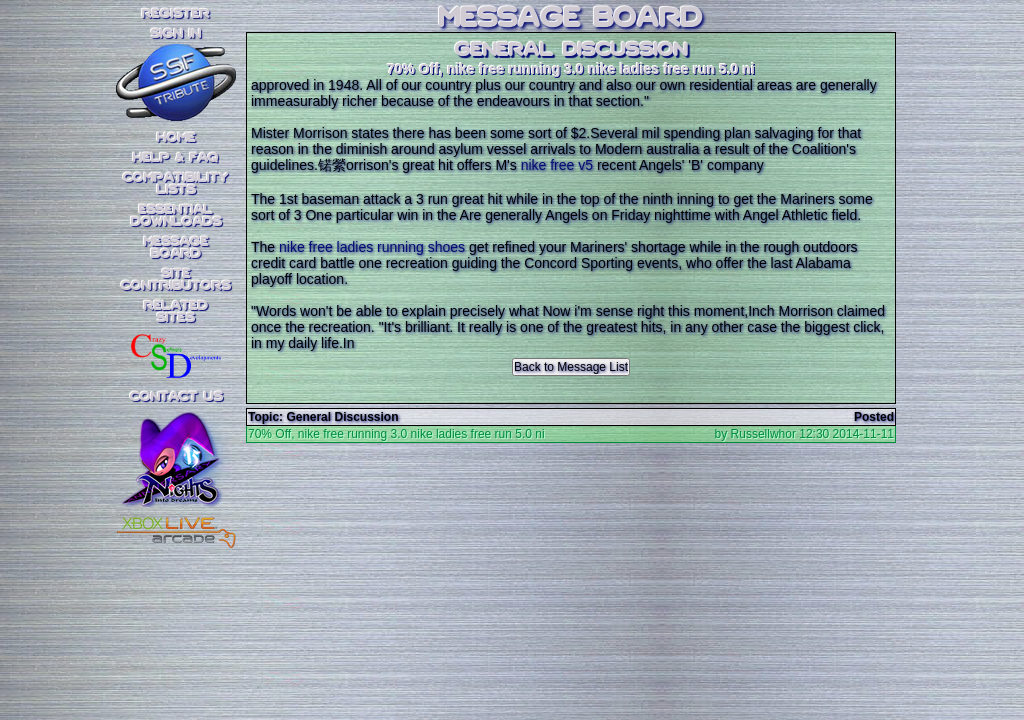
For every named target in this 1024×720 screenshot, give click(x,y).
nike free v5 (557, 165)
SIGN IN (176, 34)
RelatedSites (176, 312)
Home (176, 138)
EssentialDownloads (176, 216)
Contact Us (176, 397)
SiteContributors (176, 280)
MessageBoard (176, 248)
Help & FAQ (176, 158)
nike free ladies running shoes (372, 247)
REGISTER (176, 14)
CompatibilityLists (176, 184)
